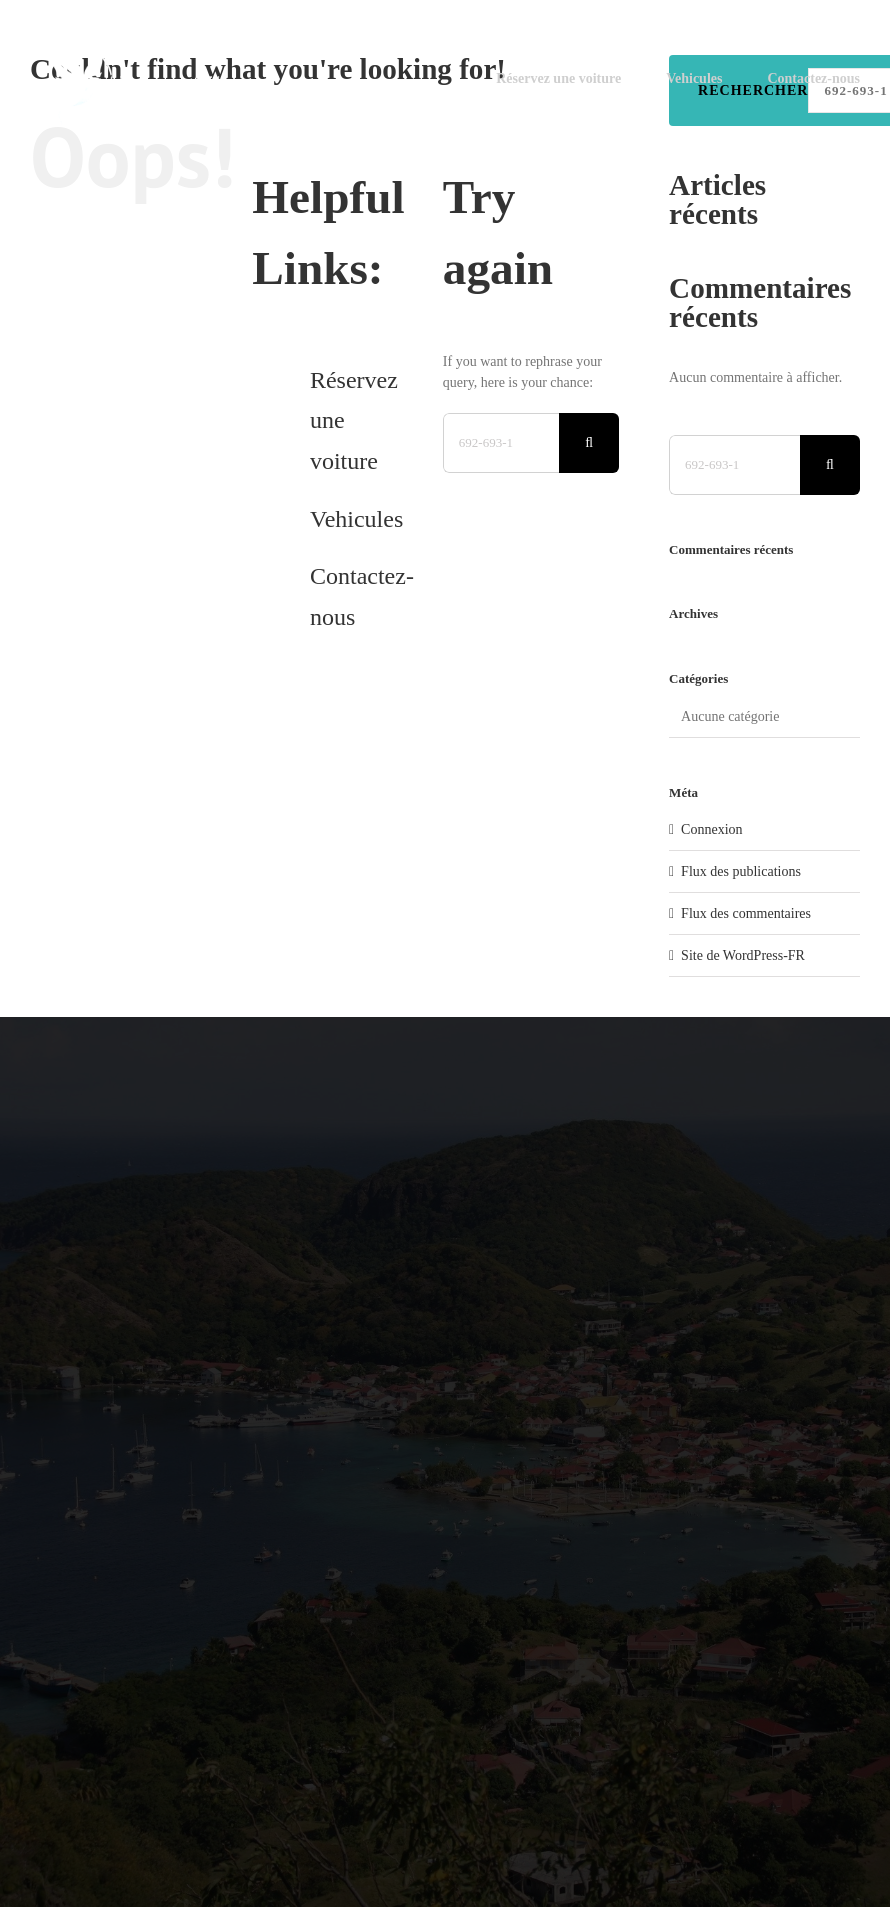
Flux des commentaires (746, 913)
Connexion (711, 829)
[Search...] (501, 443)
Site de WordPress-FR (743, 955)
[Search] (589, 443)
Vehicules (356, 519)
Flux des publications (741, 871)
